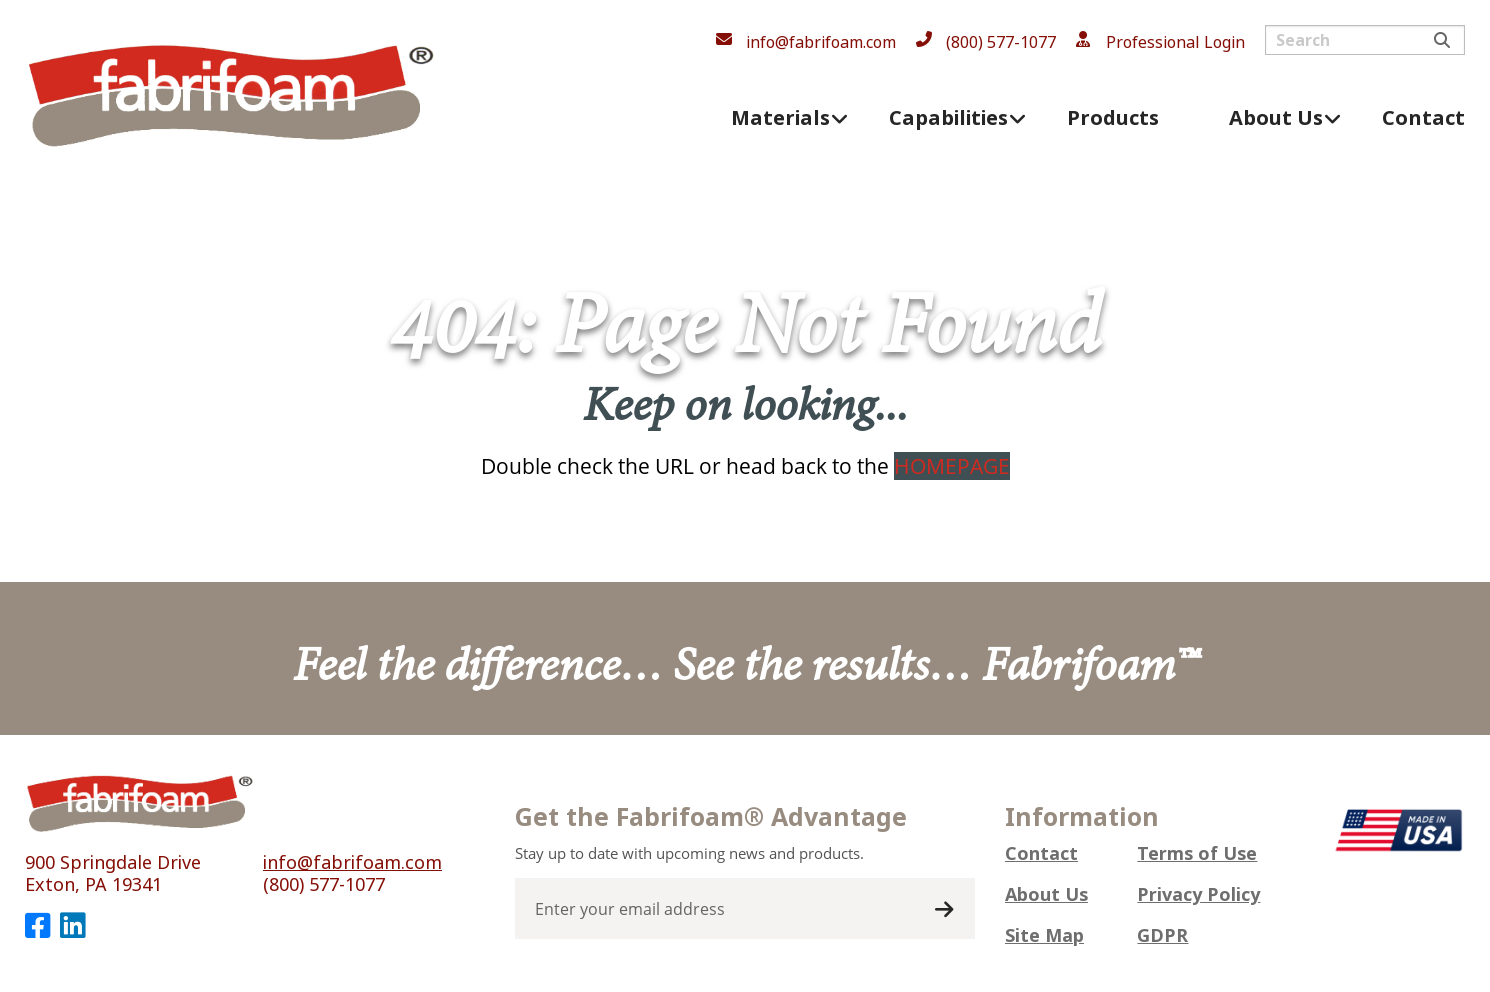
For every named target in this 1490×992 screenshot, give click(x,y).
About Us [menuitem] (1276, 118)
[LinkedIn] (72, 925)
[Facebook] (37, 925)
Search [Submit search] (1442, 40)
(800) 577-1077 (1001, 42)
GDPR (1162, 936)
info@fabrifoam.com (821, 42)
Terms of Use (1197, 854)
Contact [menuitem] (1423, 118)
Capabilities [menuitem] (948, 118)
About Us (1046, 895)
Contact (1041, 854)
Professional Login (1175, 42)
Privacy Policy (1198, 895)
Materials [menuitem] (780, 118)
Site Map (1044, 936)
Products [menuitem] (1113, 118)
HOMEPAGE (952, 466)
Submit (944, 910)
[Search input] (1365, 40)
